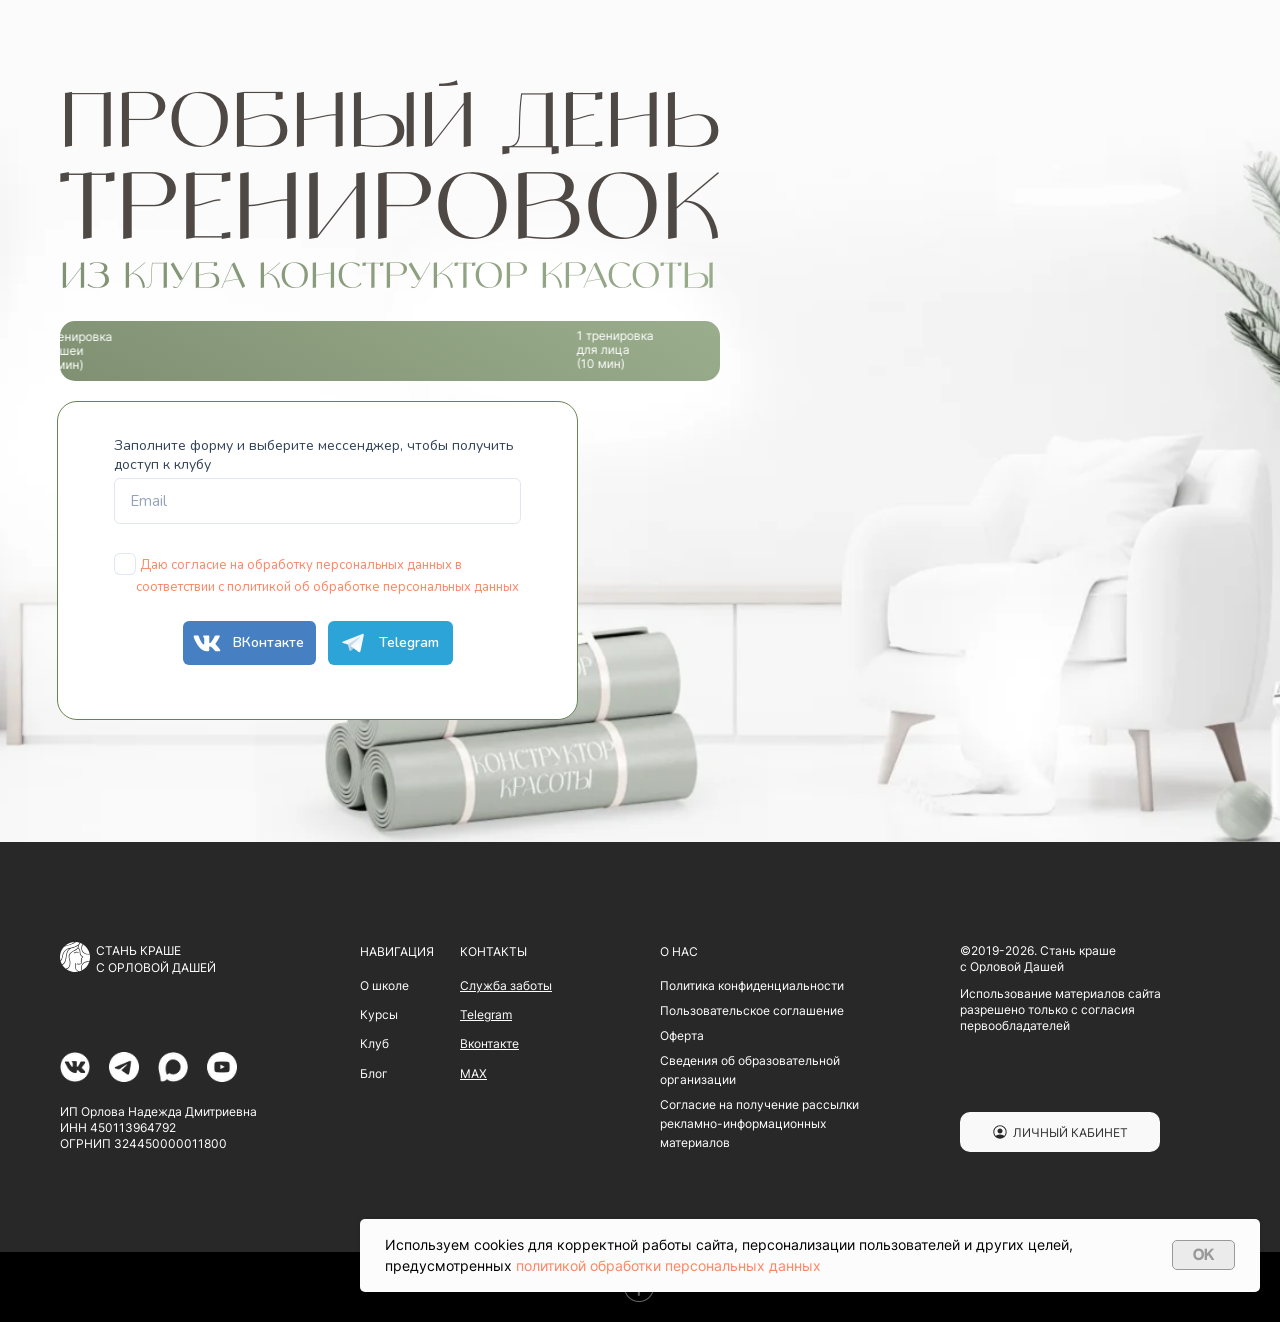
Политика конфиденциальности (752, 985)
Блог (374, 1073)
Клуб (374, 1043)
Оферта (682, 1035)
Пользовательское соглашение (752, 1010)
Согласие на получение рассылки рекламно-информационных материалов (759, 1123)
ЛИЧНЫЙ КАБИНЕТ (1070, 1132)
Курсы (379, 1014)
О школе (384, 985)
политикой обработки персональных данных (668, 1265)
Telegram (386, 643)
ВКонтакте (245, 643)
